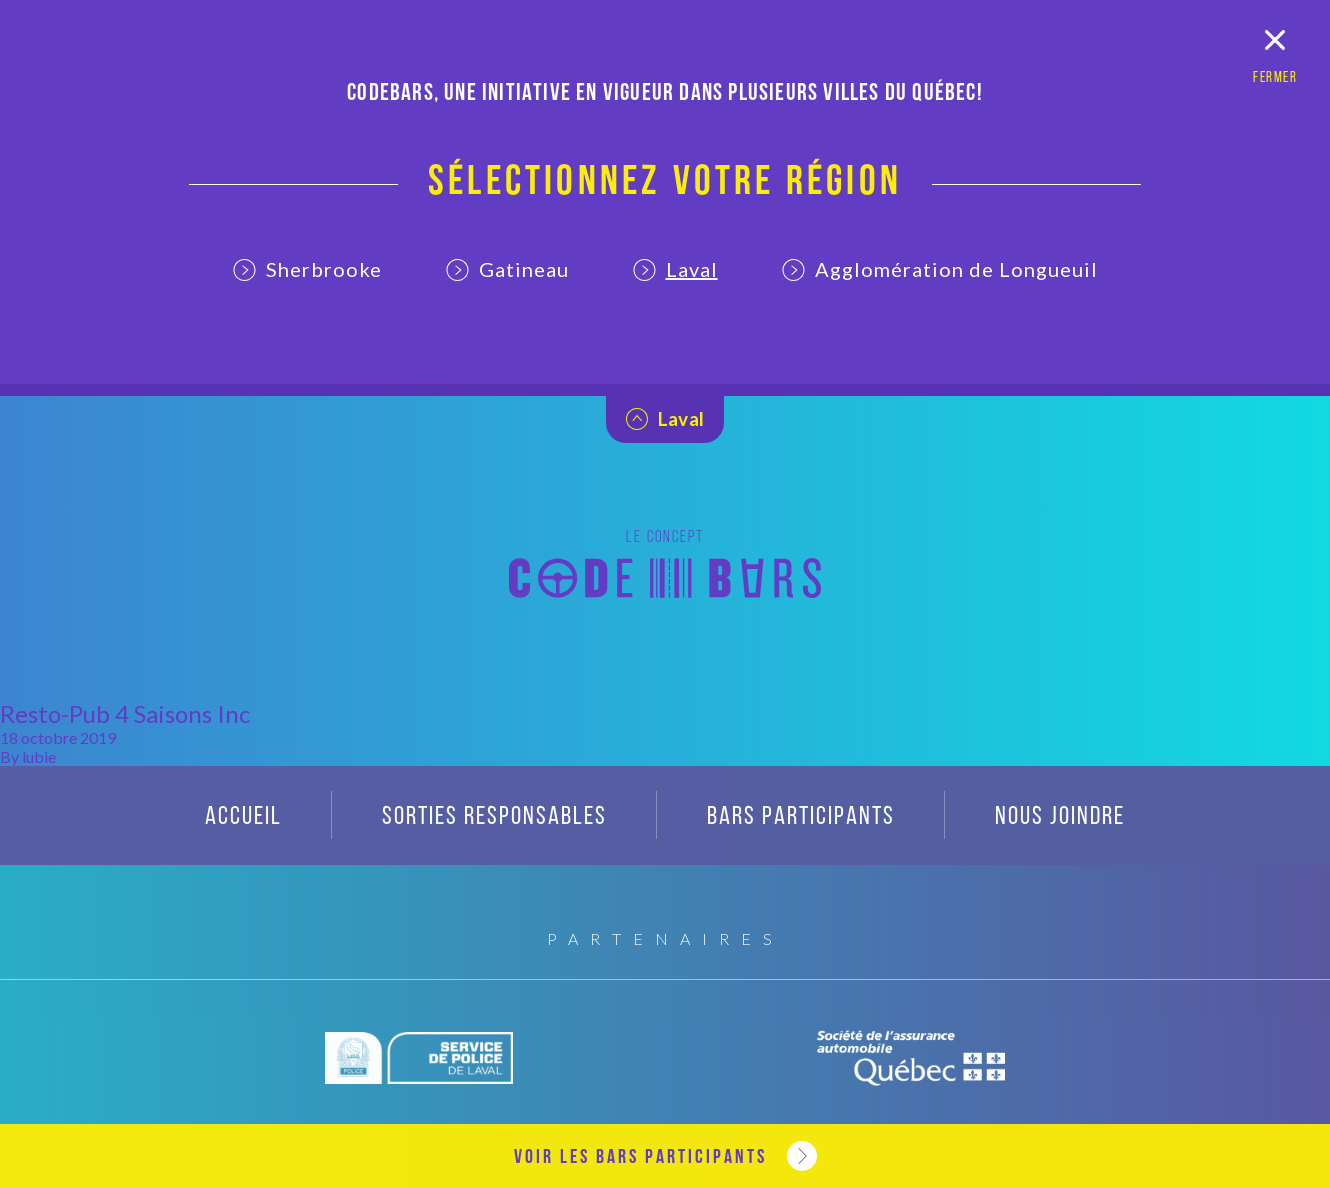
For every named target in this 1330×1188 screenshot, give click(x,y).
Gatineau (507, 269)
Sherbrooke (307, 269)
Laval (675, 269)
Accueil (243, 817)
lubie (39, 756)
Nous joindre (1060, 817)
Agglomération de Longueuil (940, 269)
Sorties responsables (494, 817)
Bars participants (801, 817)
